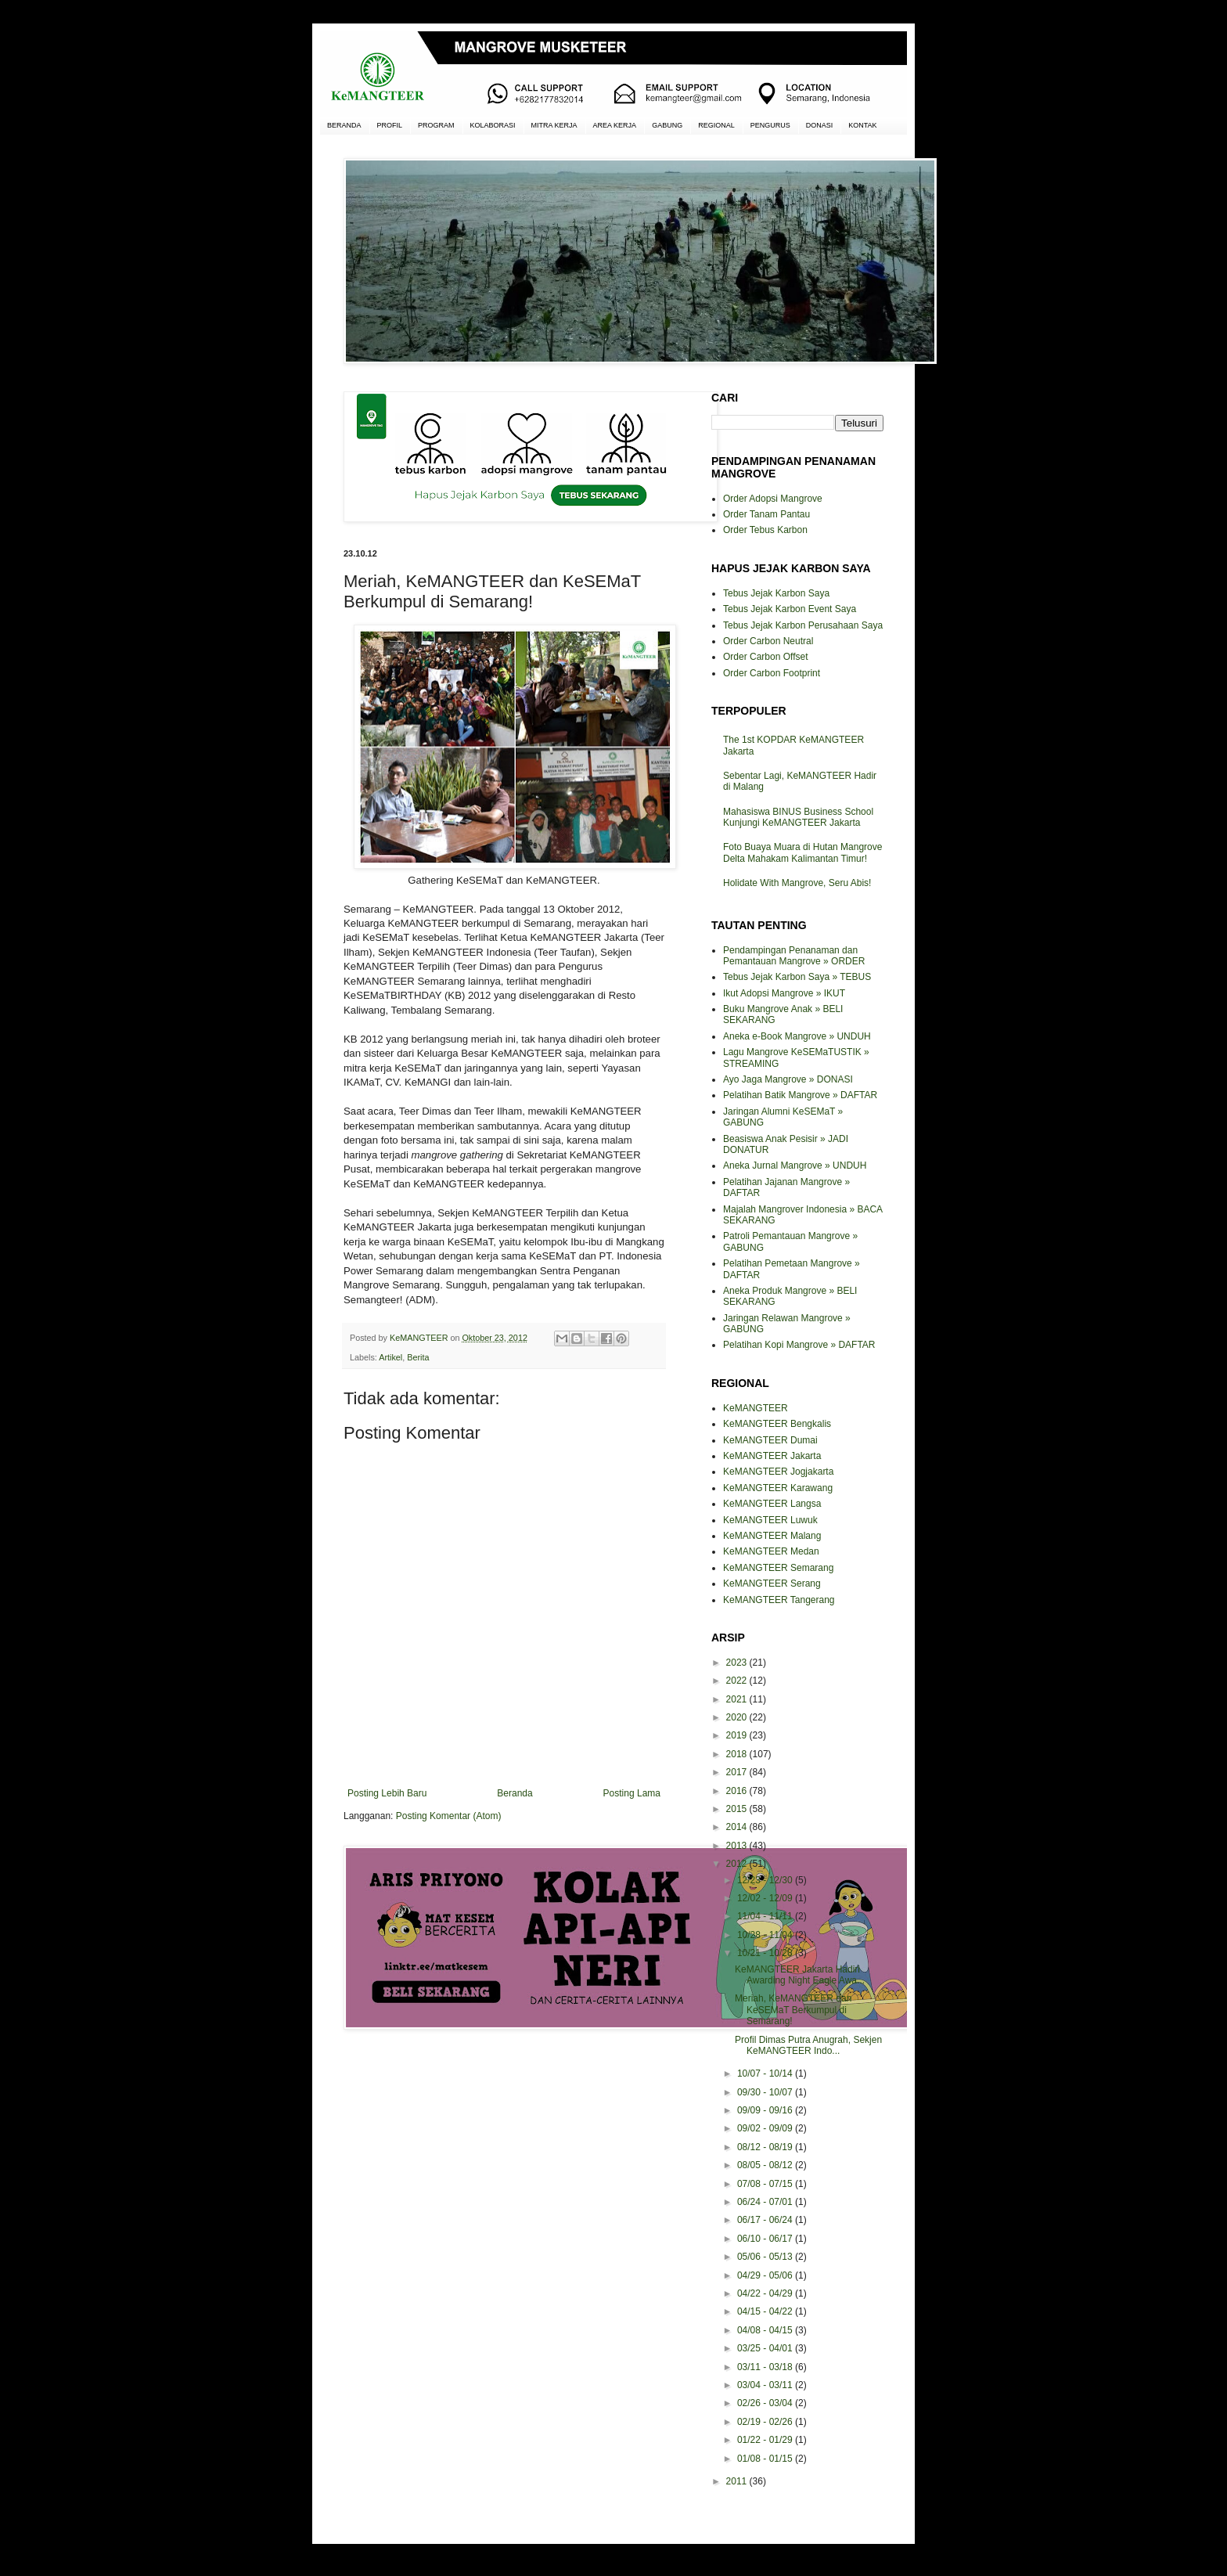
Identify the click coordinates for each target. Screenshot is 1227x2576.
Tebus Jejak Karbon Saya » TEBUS (797, 976)
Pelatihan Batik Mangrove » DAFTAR (800, 1095)
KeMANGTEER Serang (772, 1583)
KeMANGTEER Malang (772, 1535)
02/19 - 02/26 (766, 2421)
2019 (738, 1735)
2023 (738, 1662)
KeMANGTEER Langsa (772, 1503)
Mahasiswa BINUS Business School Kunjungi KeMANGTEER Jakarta (798, 817)
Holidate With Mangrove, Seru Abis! (797, 882)
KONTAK (862, 125)
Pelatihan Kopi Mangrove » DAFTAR (799, 1344)
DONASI (819, 125)
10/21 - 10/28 (766, 1952)
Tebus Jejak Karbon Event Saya (789, 608)
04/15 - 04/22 (766, 2311)
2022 (738, 1680)
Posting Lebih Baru (386, 1793)
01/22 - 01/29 (766, 2439)
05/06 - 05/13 (766, 2256)
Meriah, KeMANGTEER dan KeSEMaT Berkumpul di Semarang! (793, 2010)
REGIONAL (716, 125)
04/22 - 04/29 (766, 2293)
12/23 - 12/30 (766, 1880)
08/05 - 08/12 (766, 2165)
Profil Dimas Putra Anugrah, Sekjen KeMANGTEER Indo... (808, 2045)
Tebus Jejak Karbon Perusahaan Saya (803, 625)
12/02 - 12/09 (766, 1898)
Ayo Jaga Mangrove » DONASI (788, 1079)
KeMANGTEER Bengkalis (777, 1423)
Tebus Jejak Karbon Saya (776, 593)
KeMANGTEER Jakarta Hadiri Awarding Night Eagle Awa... (800, 1975)
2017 (738, 1772)
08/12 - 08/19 (766, 2147)
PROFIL (390, 125)
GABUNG (667, 125)
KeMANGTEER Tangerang (779, 1599)
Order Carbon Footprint (771, 673)
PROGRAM (436, 125)
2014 (738, 1826)
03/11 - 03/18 (766, 2367)
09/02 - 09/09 (766, 2128)
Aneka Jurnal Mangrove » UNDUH (794, 1165)
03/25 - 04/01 (766, 2348)
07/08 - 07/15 (766, 2183)
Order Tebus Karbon (765, 529)
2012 (738, 1863)
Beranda (514, 1793)
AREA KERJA (615, 125)
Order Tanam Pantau (766, 514)
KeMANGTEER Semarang (778, 1567)
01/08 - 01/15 (766, 2458)
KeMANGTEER (755, 1408)
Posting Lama (631, 1793)
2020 (738, 1717)
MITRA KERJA (554, 125)
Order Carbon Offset (765, 656)
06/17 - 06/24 (766, 2219)
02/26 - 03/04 (766, 2403)
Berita (418, 1357)
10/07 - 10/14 (766, 2073)
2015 (738, 1808)
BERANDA (344, 125)
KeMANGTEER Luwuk (770, 1520)
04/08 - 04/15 (766, 2330)
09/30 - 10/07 (766, 2092)
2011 (738, 2481)
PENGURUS (770, 125)
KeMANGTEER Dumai (770, 1440)
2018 (738, 1754)
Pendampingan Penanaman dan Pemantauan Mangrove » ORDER (794, 956)
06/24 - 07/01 (766, 2201)
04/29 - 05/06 (766, 2275)
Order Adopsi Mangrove (772, 498)
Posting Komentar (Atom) (449, 1815)
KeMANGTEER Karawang (778, 1488)
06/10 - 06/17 (766, 2238)
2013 (738, 1845)
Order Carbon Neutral (768, 641)
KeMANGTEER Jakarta (772, 1455)
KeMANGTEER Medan (771, 1551)
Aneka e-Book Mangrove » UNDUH (797, 1036)
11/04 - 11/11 (766, 1916)
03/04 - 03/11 (766, 2385)
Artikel (390, 1357)
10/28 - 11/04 (766, 1934)
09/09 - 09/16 (766, 2110)
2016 (738, 1790)
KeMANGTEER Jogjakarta (778, 1471)
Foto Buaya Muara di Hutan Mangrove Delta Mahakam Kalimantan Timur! (802, 852)
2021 (738, 1699)
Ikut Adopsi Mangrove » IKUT (784, 993)
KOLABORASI (493, 125)
